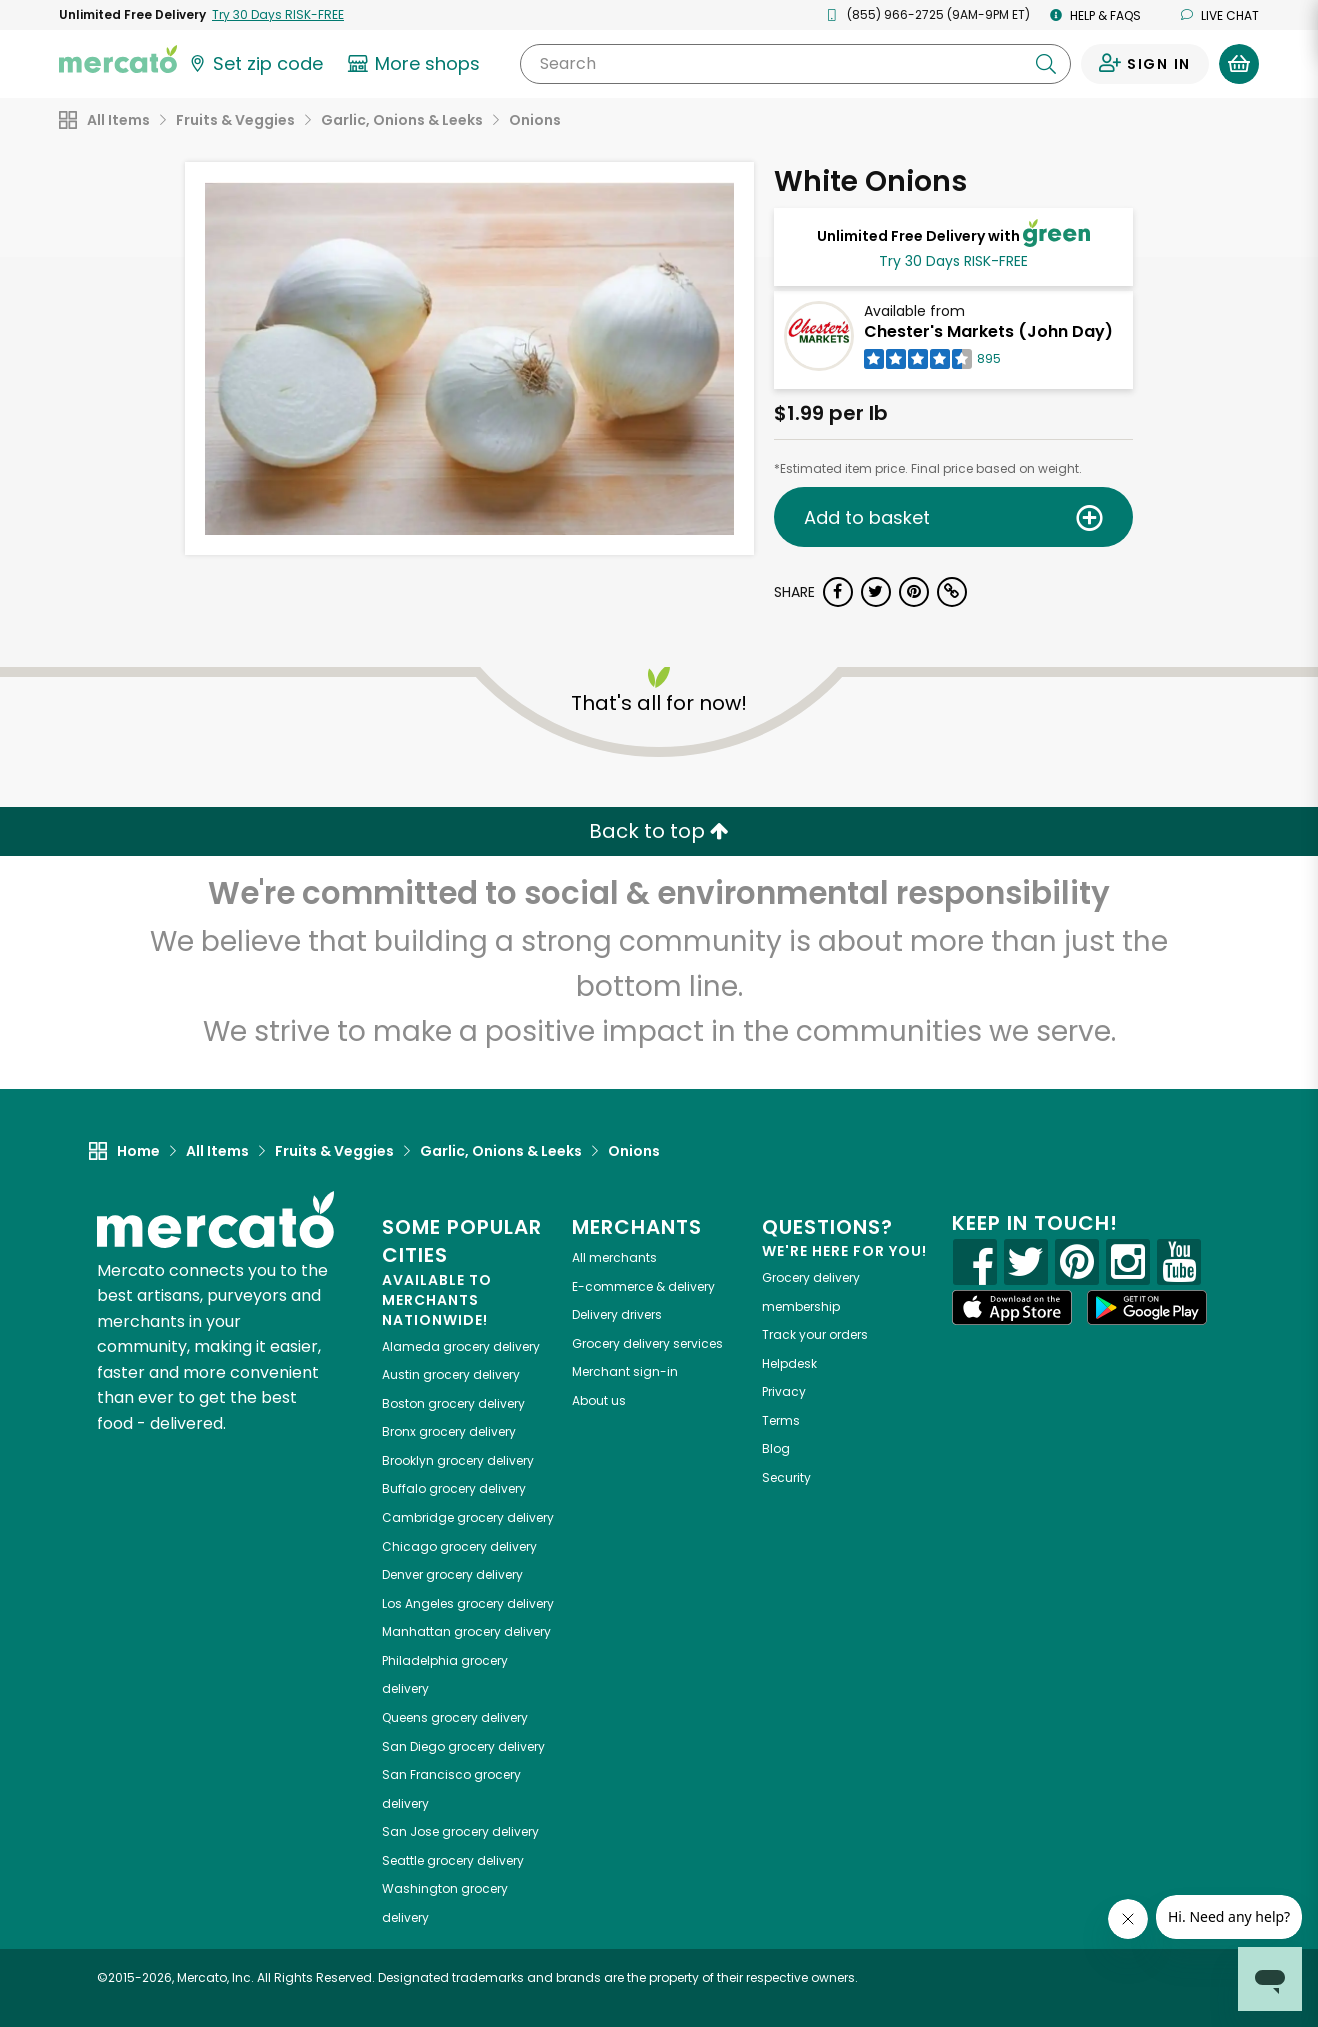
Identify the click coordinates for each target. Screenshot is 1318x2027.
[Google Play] (1147, 1307)
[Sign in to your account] (1145, 64)
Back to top (659, 831)
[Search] (795, 64)
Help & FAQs (1095, 15)
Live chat (1220, 15)
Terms (781, 1420)
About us (599, 1400)
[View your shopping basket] (1239, 64)
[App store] (1012, 1308)
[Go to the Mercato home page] (118, 58)
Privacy (784, 1391)
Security (786, 1477)
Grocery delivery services (647, 1343)
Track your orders (815, 1334)
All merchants (614, 1257)
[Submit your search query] (1046, 64)
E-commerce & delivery (643, 1286)
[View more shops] (416, 64)
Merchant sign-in (625, 1371)
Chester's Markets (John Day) (988, 331)
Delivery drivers (617, 1314)
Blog (776, 1448)
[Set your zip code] (255, 64)
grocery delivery (461, 1346)
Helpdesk (789, 1363)
